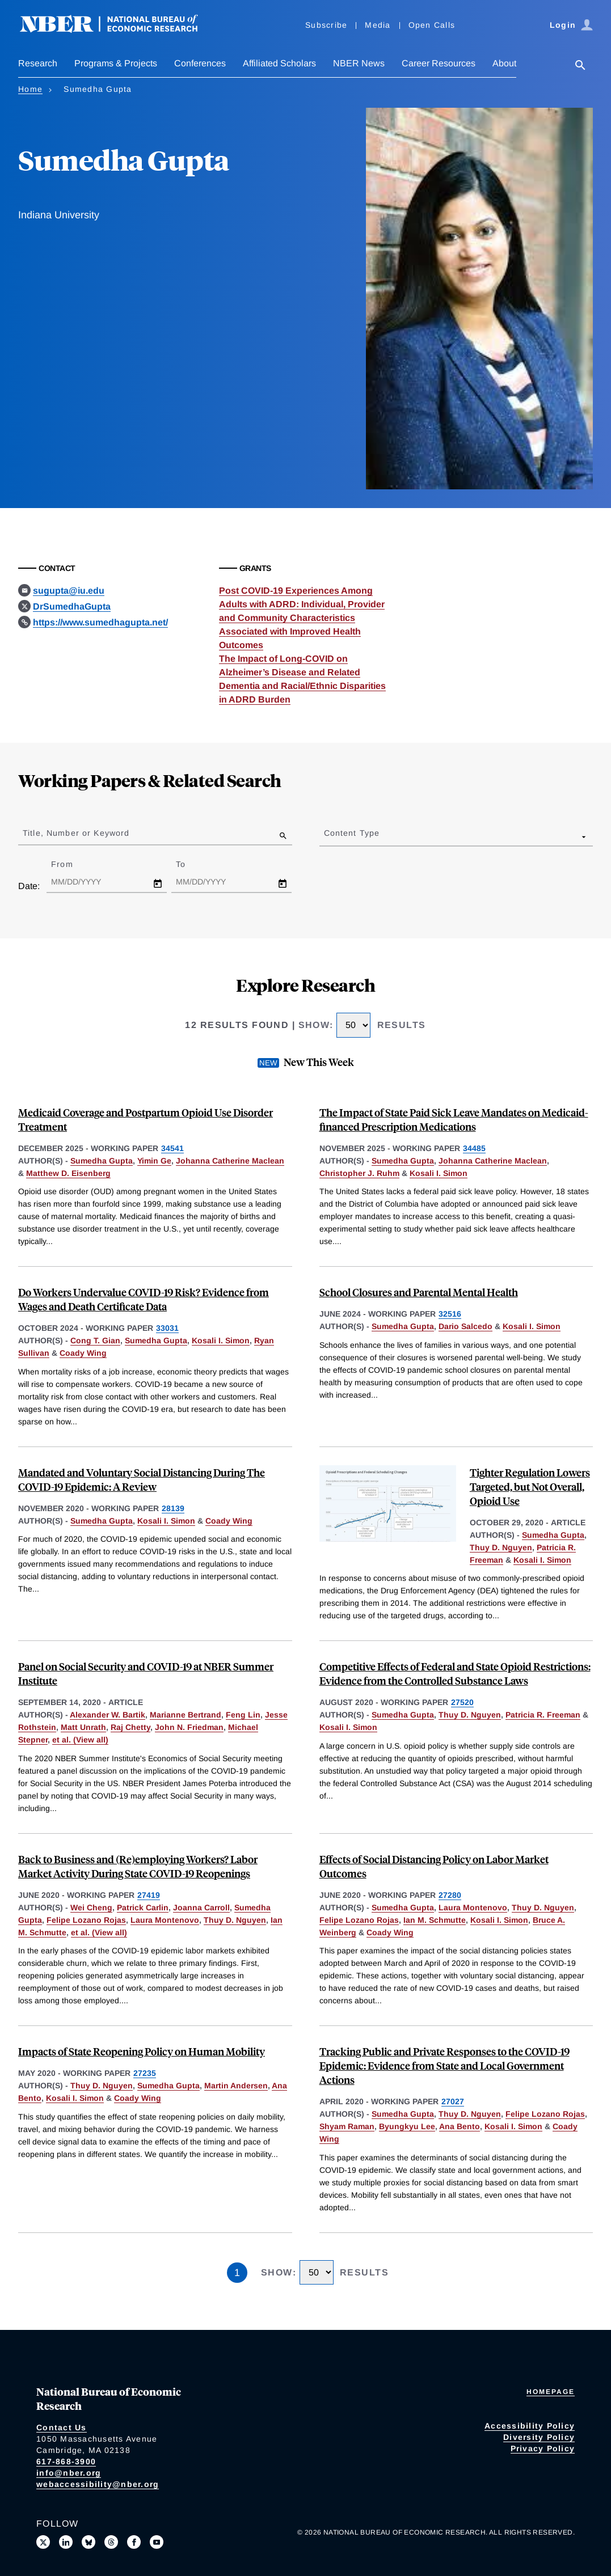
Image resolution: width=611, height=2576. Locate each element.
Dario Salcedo (465, 1326)
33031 (167, 1328)
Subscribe (326, 24)
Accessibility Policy (529, 2425)
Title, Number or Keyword (76, 832)
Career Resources (438, 63)
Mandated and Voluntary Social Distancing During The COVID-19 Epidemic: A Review (141, 1479)
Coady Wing (83, 1352)
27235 (144, 2073)
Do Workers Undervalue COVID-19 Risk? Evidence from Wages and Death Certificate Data (143, 1299)
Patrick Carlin (142, 1907)
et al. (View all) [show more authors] (80, 1739)
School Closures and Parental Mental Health (418, 1292)
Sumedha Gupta (101, 1160)
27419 (148, 1895)
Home (30, 89)
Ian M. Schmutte (434, 1919)
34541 (172, 1148)
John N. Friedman (189, 1727)
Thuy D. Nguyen (501, 1547)
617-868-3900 (66, 2461)
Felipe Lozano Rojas (86, 1919)
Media (377, 24)
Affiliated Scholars (279, 63)
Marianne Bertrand (185, 1714)
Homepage (550, 2392)
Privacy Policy (543, 2448)
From (71, 864)
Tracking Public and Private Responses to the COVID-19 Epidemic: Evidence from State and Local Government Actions (444, 2065)
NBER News (359, 63)
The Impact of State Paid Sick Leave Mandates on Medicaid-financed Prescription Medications (453, 1119)
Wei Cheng (91, 1907)
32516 (450, 1313)
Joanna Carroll (201, 1907)
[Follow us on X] (43, 2542)
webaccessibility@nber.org (97, 2484)
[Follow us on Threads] (111, 2542)
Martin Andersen (236, 2085)
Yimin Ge (154, 1160)
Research (37, 63)
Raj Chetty (130, 1727)
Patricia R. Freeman (542, 1714)
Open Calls (432, 24)
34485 (474, 1148)
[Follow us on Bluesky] (88, 2542)
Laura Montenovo (164, 1919)
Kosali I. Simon (438, 1173)
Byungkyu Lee (407, 2126)
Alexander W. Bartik (107, 1714)
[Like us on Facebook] (134, 2542)
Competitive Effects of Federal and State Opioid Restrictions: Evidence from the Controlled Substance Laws (455, 1673)
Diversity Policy (539, 2437)
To (190, 864)
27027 (452, 2101)
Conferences (200, 63)
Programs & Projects (115, 63)
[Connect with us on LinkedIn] (66, 2542)
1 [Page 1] (237, 2272)
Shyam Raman (346, 2126)
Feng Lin (243, 1714)
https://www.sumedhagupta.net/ (100, 622)
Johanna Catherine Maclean (230, 1160)
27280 (450, 1895)
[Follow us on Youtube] (156, 2542)
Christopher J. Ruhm (359, 1173)
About (504, 63)
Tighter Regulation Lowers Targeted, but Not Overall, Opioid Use (530, 1486)
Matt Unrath (83, 1727)
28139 (173, 1508)
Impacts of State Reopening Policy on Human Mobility (141, 2051)
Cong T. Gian (95, 1340)
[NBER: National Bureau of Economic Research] (118, 30)
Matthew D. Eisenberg (68, 1173)
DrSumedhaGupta (72, 606)
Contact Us (61, 2427)
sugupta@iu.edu (68, 590)
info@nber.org (68, 2472)
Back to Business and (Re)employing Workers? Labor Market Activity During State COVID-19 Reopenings (138, 1866)
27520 (462, 1702)
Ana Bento (459, 2126)
